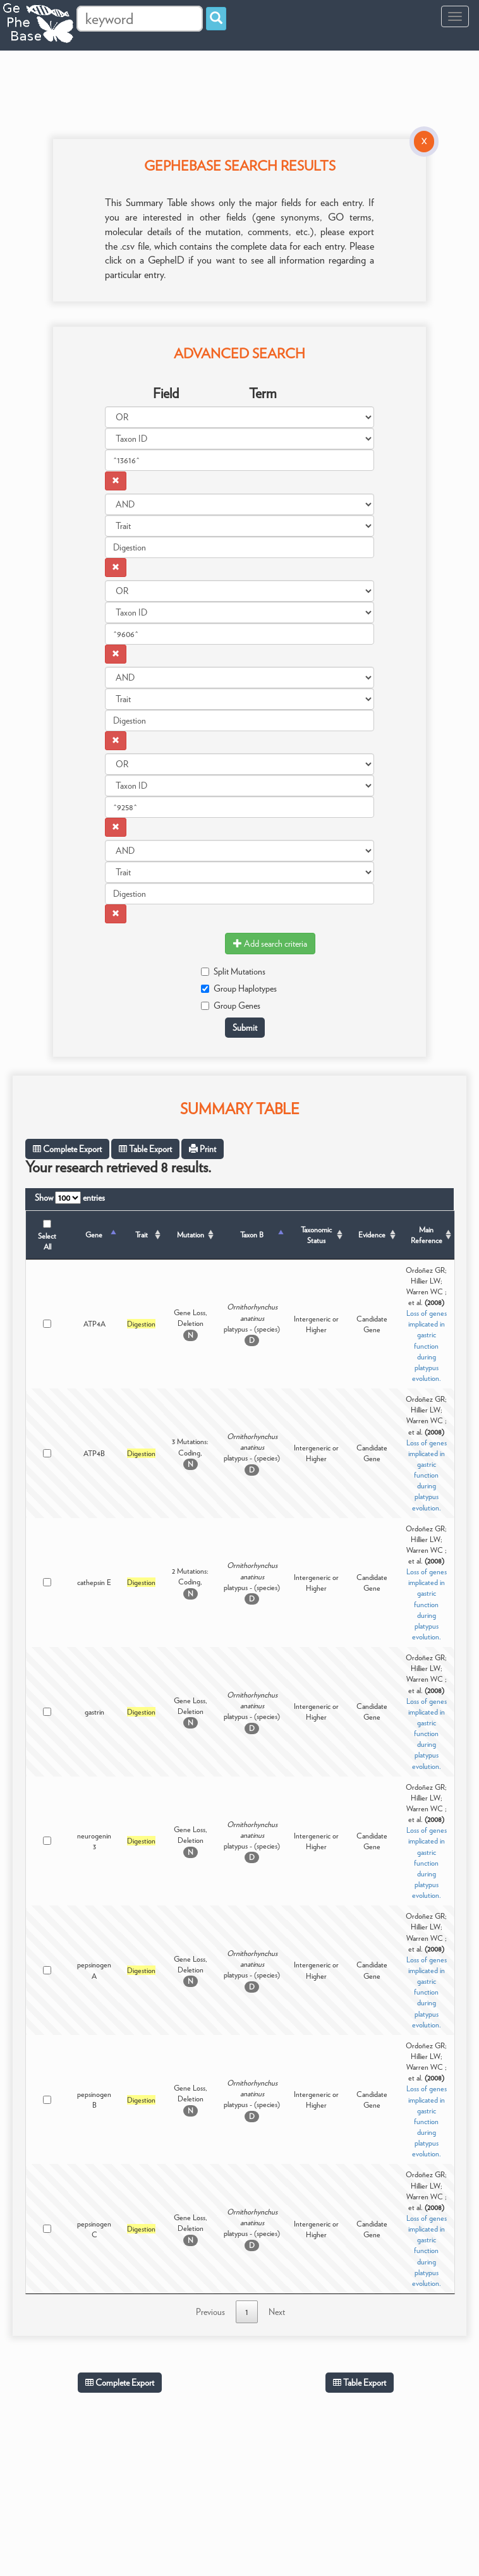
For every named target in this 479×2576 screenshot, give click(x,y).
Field (166, 393)
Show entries (70, 1197)
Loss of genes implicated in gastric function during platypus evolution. (426, 1345)
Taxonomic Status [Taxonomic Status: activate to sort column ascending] (316, 1235)
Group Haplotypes (239, 988)
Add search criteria (270, 944)
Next (277, 2312)
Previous (210, 2312)
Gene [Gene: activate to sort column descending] (93, 1234)
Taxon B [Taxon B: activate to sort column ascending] (252, 1234)
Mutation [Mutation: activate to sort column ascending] (190, 1234)
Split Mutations (233, 971)
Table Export (145, 1149)
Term (263, 393)
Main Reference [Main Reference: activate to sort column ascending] (426, 1235)
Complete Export (67, 1149)
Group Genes (230, 1005)
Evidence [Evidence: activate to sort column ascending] (371, 1234)
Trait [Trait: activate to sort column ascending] (141, 1234)
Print (202, 1149)
